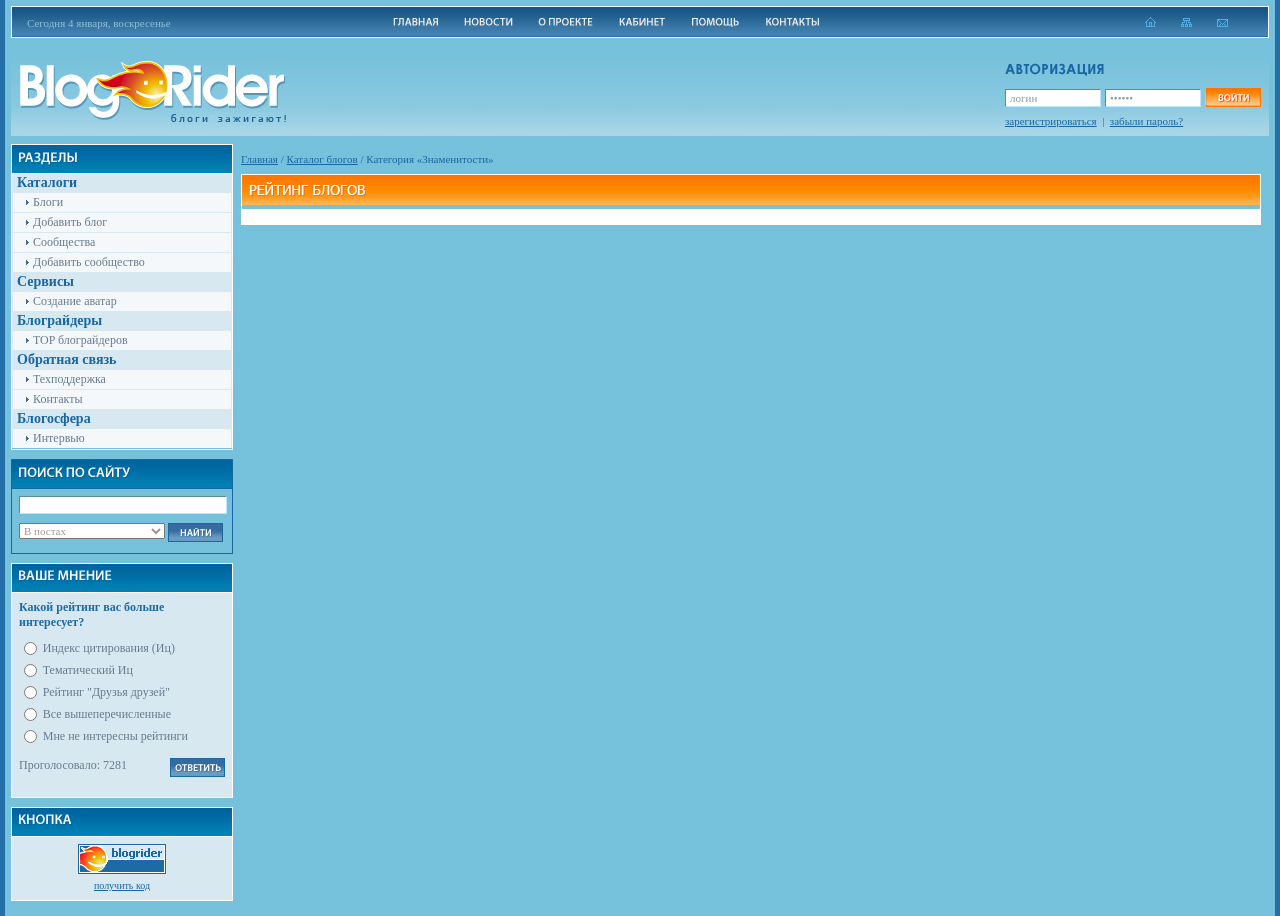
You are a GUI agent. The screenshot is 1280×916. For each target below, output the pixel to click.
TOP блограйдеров (80, 340)
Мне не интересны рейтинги (115, 736)
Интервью (59, 438)
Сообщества (64, 242)
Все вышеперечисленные (107, 714)
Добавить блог (70, 222)
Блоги (48, 202)
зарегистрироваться (1051, 121)
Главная (259, 159)
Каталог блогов (322, 159)
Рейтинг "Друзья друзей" (106, 692)
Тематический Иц (88, 670)
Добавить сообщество (89, 262)
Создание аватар (75, 301)
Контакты (58, 399)
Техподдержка (69, 379)
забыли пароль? (1146, 121)
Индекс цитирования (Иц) (109, 648)
